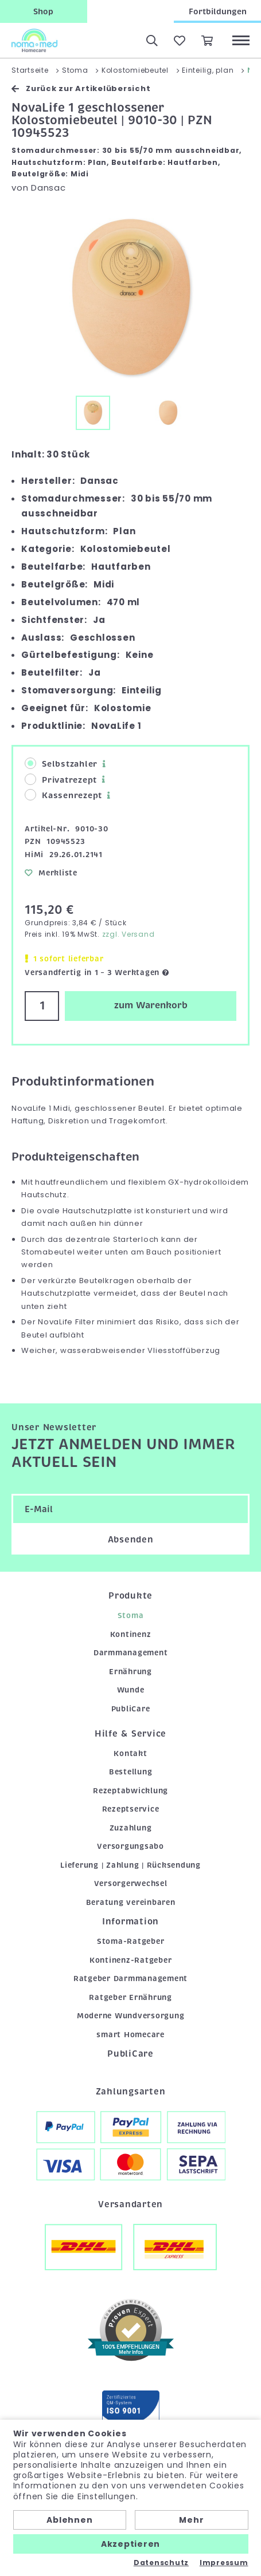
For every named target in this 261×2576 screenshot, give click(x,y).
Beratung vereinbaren (131, 1902)
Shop (43, 11)
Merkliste (51, 873)
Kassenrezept (63, 795)
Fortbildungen (218, 11)
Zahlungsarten (131, 2091)
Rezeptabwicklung (130, 1791)
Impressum (224, 2562)
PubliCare (130, 1709)
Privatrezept (61, 779)
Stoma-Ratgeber (131, 1941)
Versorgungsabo (130, 1846)
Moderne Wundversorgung (131, 2016)
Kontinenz (130, 1634)
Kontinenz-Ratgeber (130, 1960)
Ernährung (130, 1671)
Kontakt (130, 1753)
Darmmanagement (131, 1653)
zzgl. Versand (128, 934)
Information (130, 1921)
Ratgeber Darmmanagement (130, 1978)
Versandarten (130, 2204)
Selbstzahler (61, 763)
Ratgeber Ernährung (130, 1997)
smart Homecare (130, 2035)
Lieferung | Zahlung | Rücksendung (130, 1865)
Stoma (131, 1615)
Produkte (130, 1596)
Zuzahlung (131, 1828)
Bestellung (131, 1772)
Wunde (131, 1690)
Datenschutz (161, 2562)
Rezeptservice (130, 1809)
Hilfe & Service (130, 1734)
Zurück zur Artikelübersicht (80, 88)
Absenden (131, 1539)
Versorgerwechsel (130, 1883)
